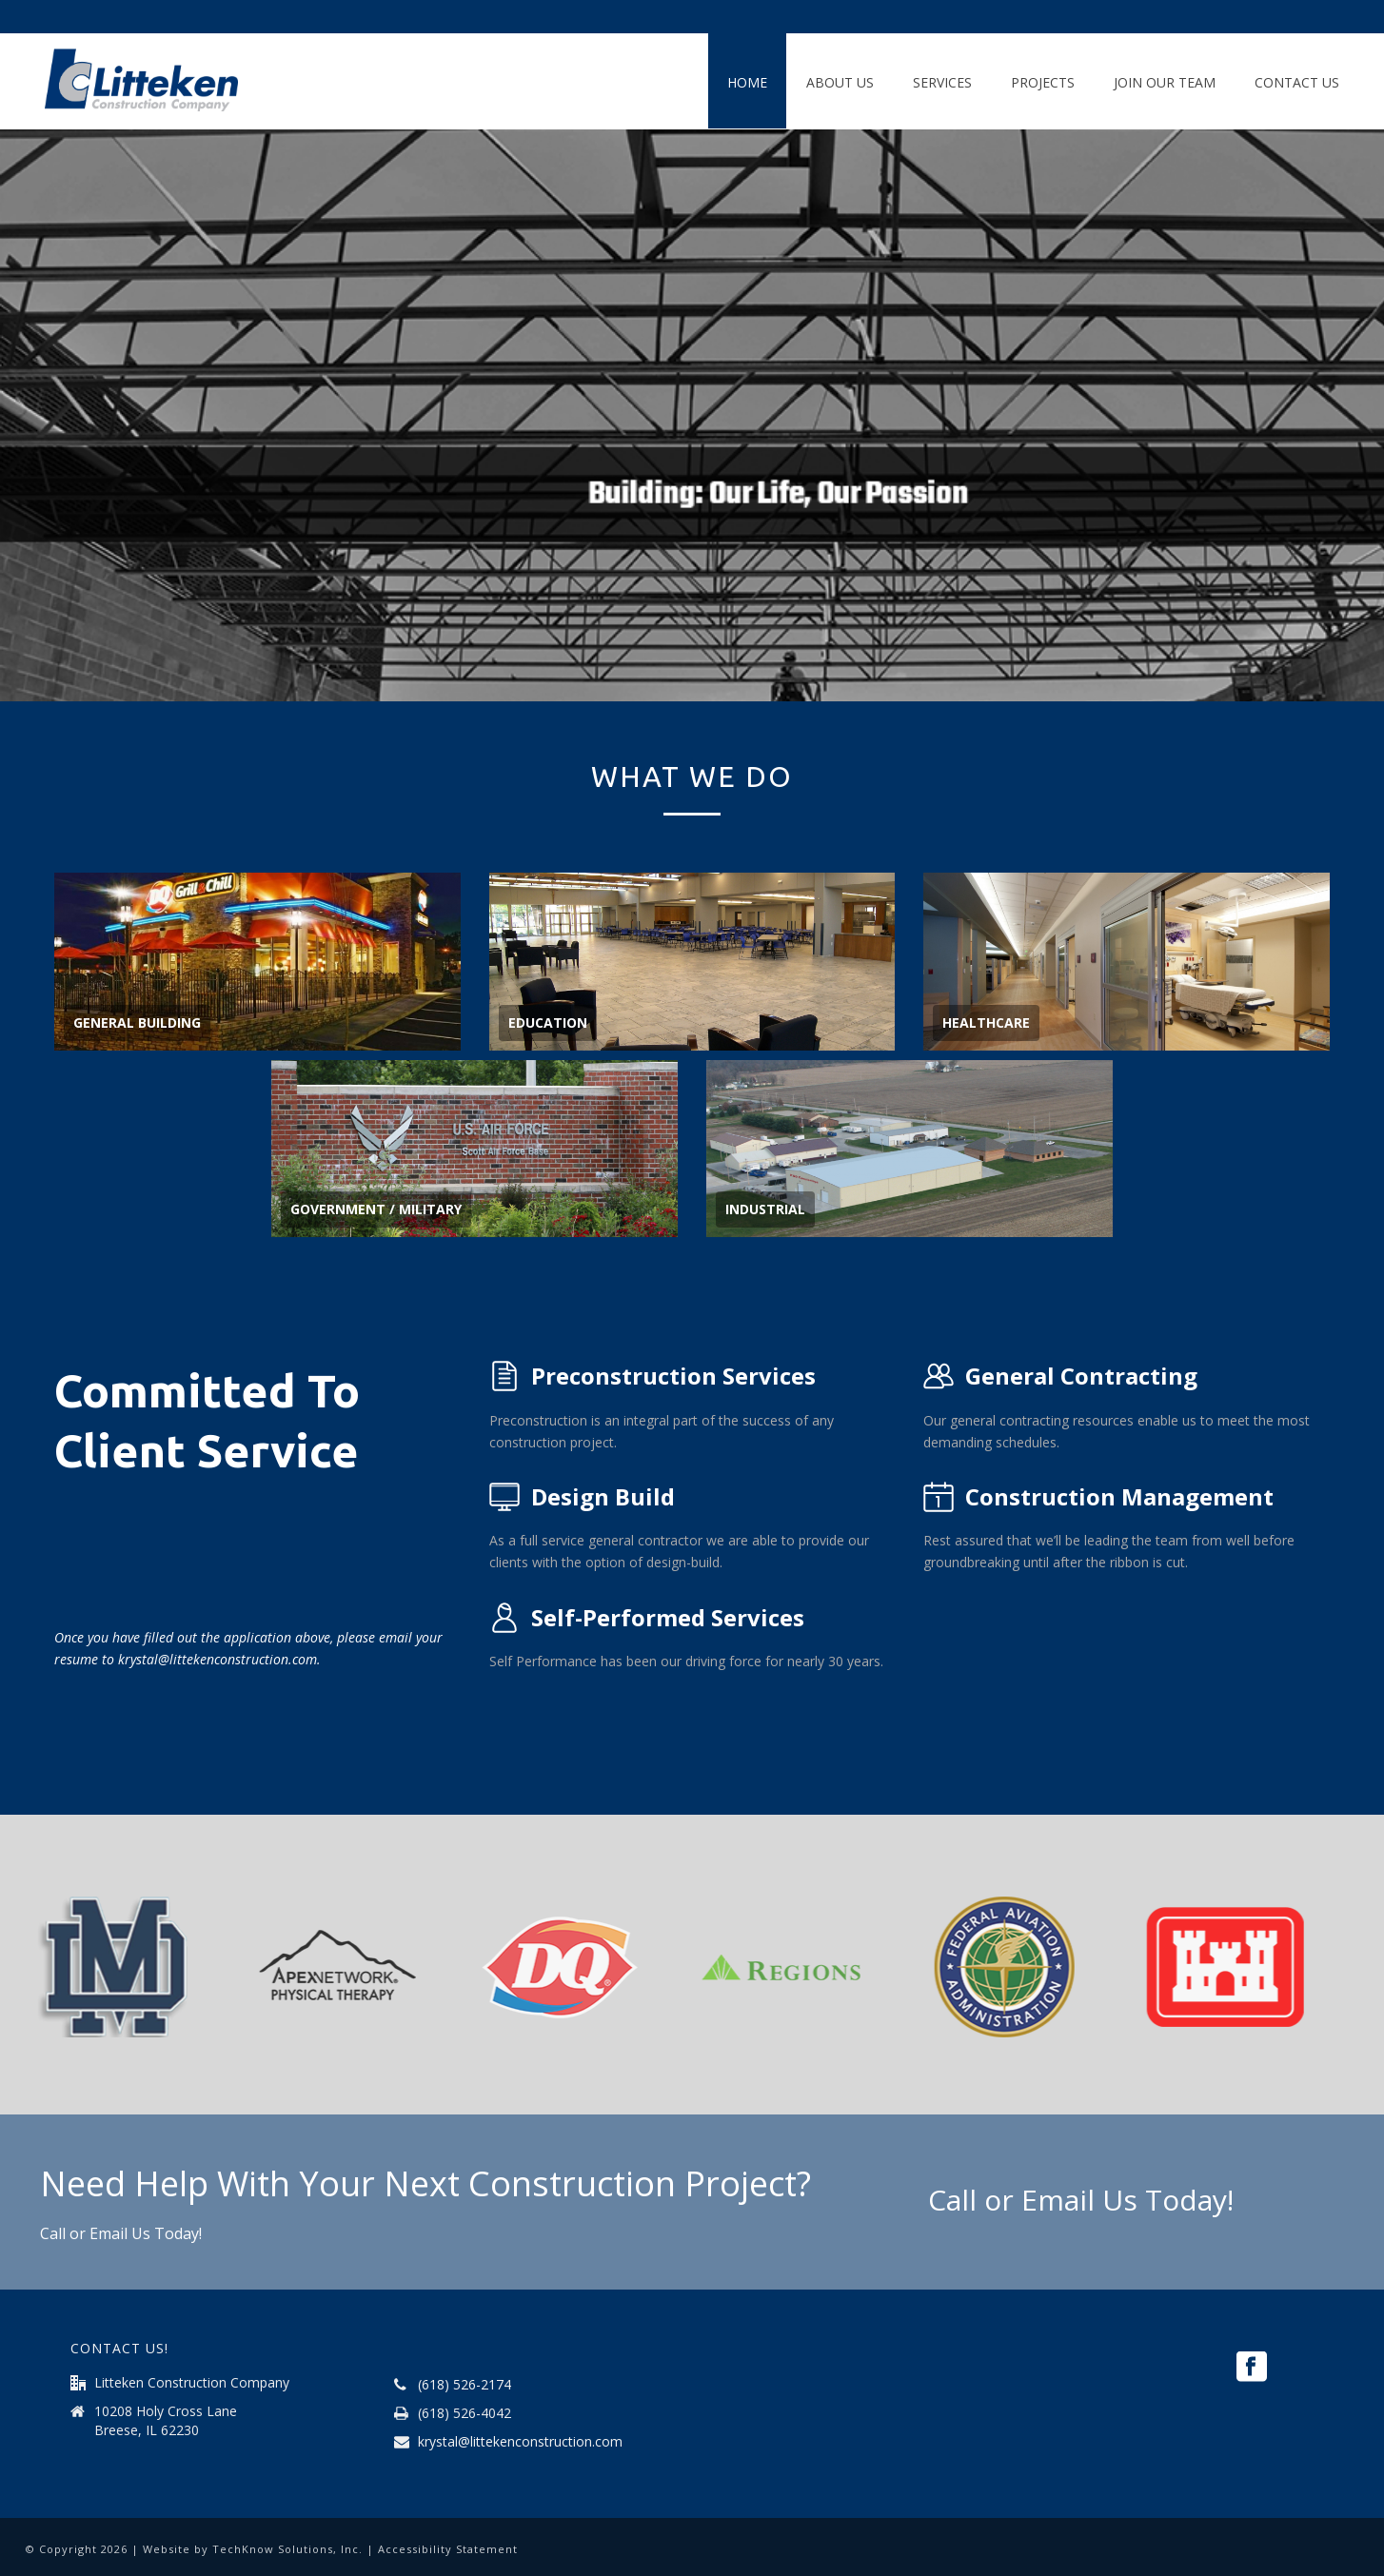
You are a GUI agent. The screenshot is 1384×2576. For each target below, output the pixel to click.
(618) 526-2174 (464, 2384)
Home (747, 82)
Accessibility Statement (448, 2549)
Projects (1043, 82)
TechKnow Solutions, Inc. (287, 2549)
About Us (840, 82)
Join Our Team (1165, 82)
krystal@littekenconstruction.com (520, 2441)
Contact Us (1297, 82)
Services (942, 82)
